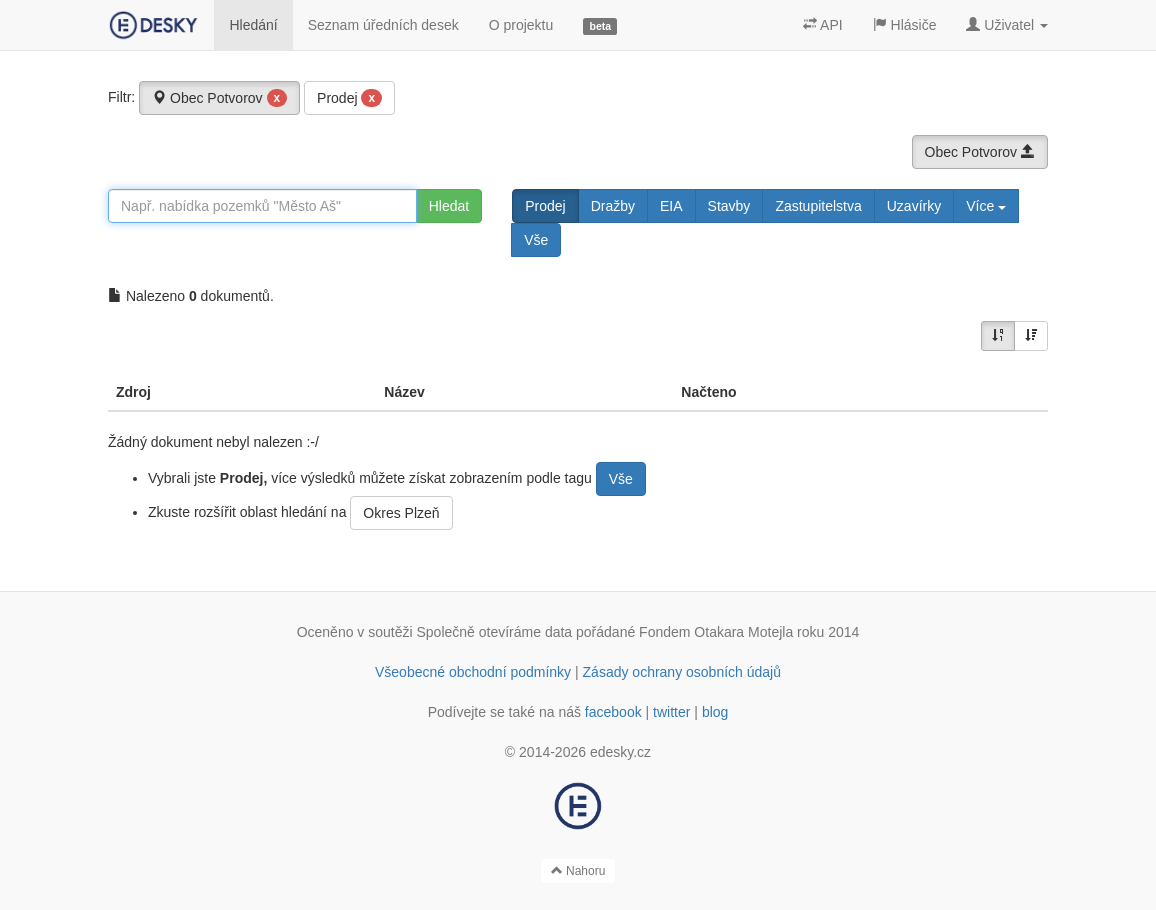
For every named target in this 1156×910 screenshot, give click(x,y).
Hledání (253, 25)
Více (986, 206)
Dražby (613, 206)
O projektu (521, 25)
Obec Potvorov (219, 98)
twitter (671, 712)
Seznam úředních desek (383, 25)
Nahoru (578, 871)
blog (715, 712)
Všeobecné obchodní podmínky (473, 672)
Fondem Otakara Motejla (716, 632)
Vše (536, 240)
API (823, 25)
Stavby (729, 206)
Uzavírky (914, 206)
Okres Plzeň (401, 513)
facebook (613, 712)
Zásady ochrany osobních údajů (682, 672)
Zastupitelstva (818, 206)
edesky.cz (620, 752)
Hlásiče (905, 25)
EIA (671, 206)
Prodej (349, 98)
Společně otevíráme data (495, 632)
